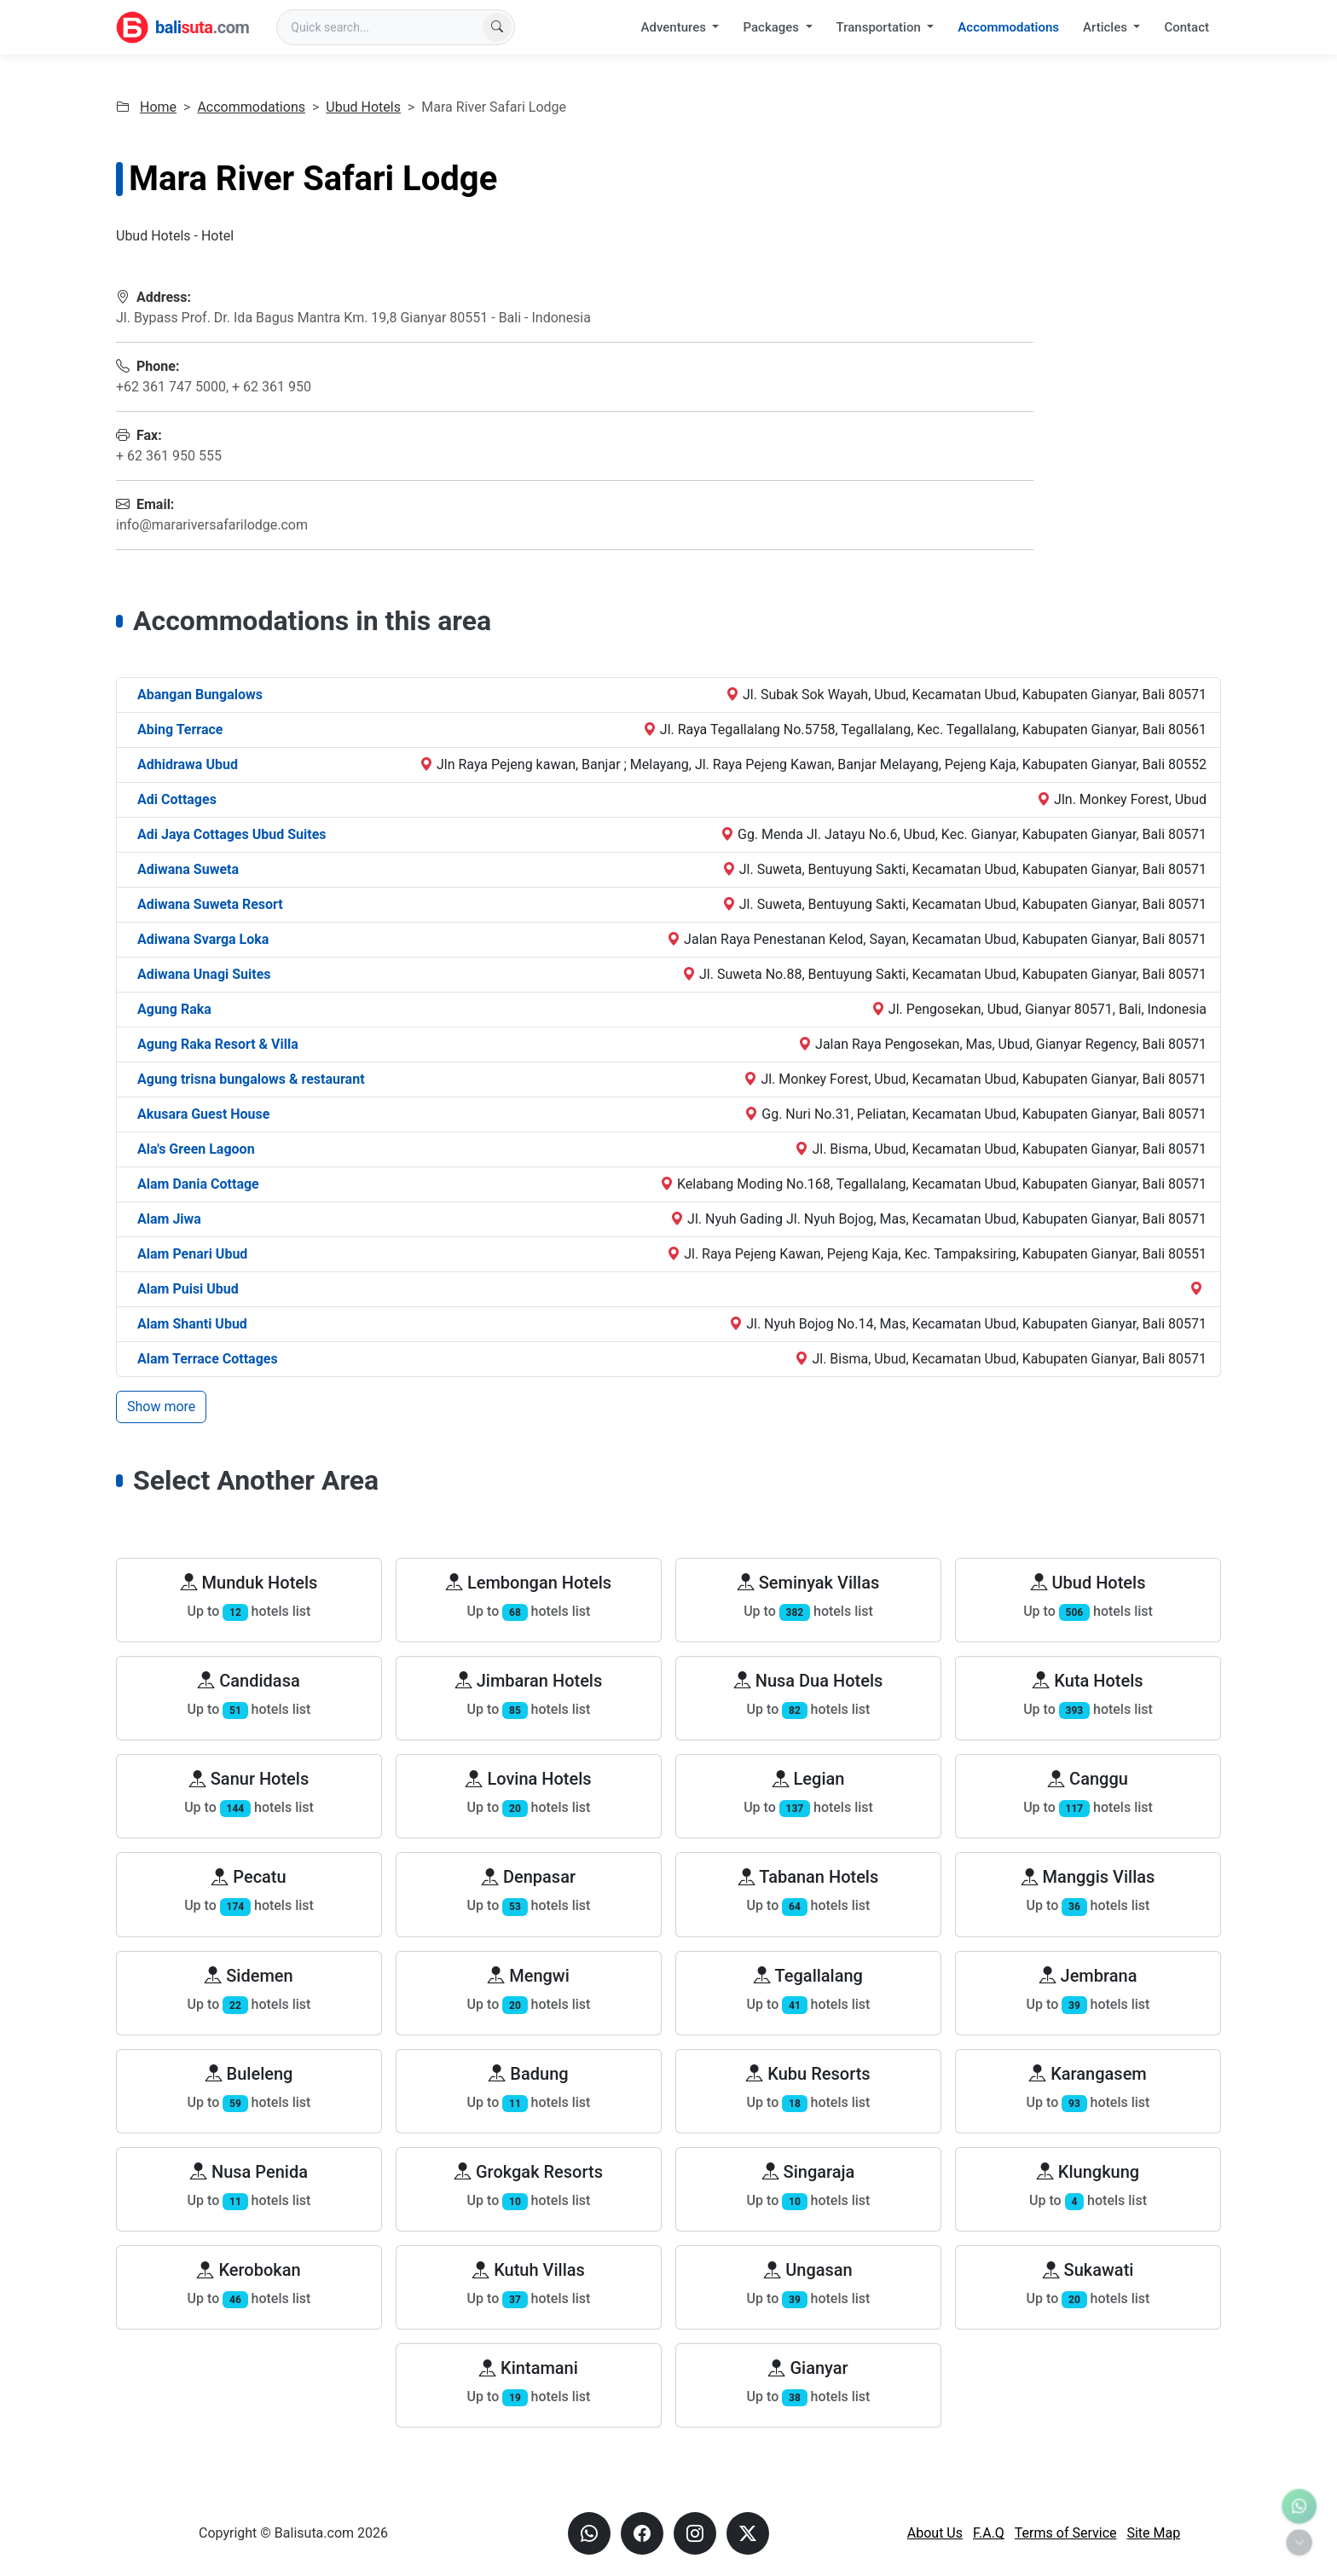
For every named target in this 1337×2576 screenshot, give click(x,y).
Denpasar (529, 1877)
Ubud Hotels (363, 107)
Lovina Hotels (528, 1778)
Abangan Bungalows (200, 694)
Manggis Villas (1088, 1877)
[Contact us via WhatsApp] (1299, 2506)
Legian (809, 1778)
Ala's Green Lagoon (196, 1149)
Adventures (675, 27)
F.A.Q (988, 2533)
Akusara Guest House (203, 1114)
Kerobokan (248, 2270)
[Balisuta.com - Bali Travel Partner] (182, 27)
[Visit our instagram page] (695, 2533)
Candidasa (248, 1680)
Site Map (1153, 2533)
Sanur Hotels (249, 1778)
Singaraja (808, 2172)
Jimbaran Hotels (529, 1680)
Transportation (880, 27)
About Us (935, 2533)
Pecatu (248, 1877)
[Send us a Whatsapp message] (589, 2533)
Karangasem (1088, 2074)
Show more (161, 1406)
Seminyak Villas (809, 1582)
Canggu (1088, 1778)
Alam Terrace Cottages (207, 1359)
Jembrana (1088, 1975)
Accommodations (1008, 27)
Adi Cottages (177, 799)
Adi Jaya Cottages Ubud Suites (232, 834)
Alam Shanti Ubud (192, 1324)
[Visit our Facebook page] (642, 2533)
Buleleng (249, 2074)
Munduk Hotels (249, 1582)
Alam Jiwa (169, 1219)
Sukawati (1088, 2270)
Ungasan (808, 2270)
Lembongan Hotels (528, 1582)
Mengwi (529, 1975)
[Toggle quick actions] (1299, 2542)
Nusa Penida (249, 2172)
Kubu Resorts (808, 2074)
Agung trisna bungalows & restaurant (251, 1079)
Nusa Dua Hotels (808, 1680)
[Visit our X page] (747, 2533)
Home (158, 107)
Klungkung (1088, 2172)
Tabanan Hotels (808, 1877)
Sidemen (248, 1975)
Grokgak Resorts (528, 2172)
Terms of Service (1066, 2533)
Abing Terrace (180, 729)
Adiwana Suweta (188, 869)
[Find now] (497, 27)
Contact (1186, 27)
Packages (772, 27)
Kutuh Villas (528, 2270)
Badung (528, 2074)
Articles (1107, 27)
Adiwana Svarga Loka (203, 939)
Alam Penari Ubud (192, 1254)
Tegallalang (808, 1975)
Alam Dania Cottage (198, 1184)
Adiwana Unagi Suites (204, 974)
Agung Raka (174, 1009)
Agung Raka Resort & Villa (217, 1044)
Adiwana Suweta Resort (210, 904)
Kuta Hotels (1088, 1680)
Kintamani (528, 2368)
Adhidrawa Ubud (187, 764)
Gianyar (808, 2368)
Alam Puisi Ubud (188, 1289)
